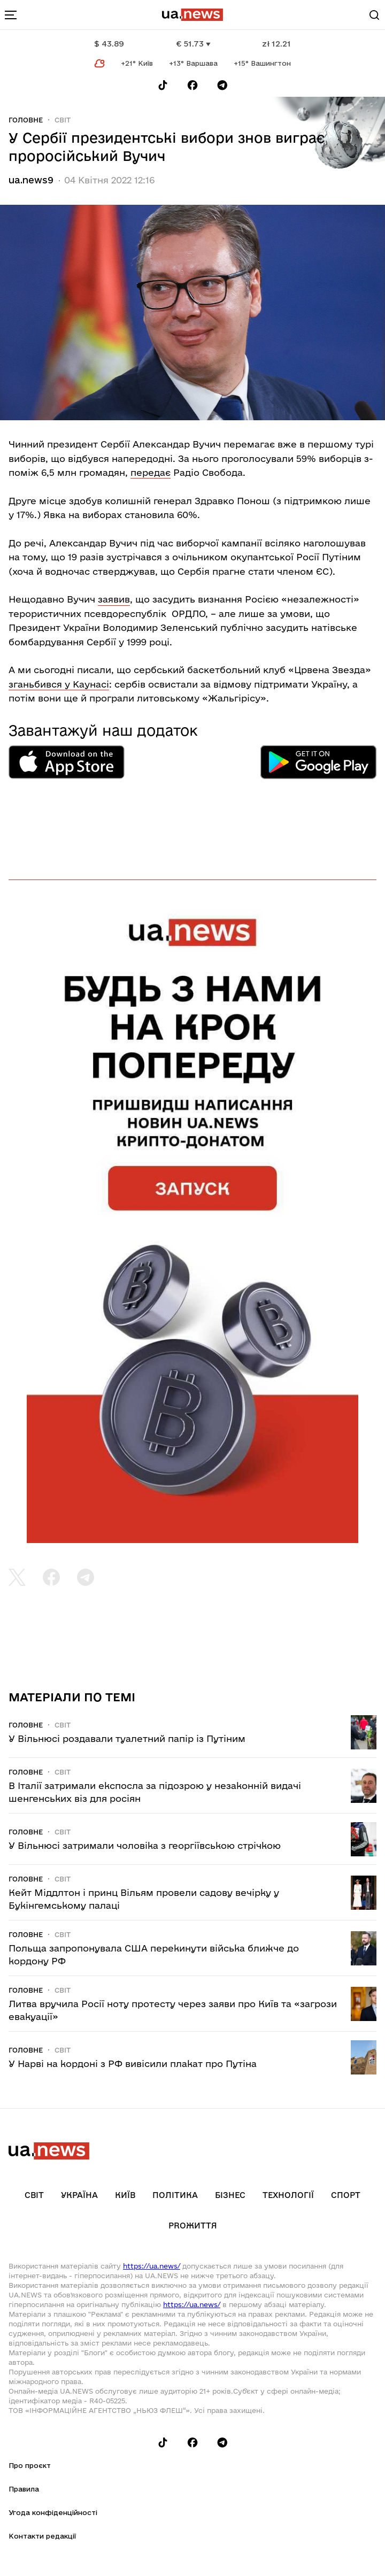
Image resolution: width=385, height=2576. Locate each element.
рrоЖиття (192, 2225)
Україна (79, 2195)
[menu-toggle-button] (10, 15)
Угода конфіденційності (53, 2512)
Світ (63, 120)
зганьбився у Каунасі (59, 684)
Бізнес (230, 2195)
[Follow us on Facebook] (192, 85)
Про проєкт (30, 2465)
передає (150, 472)
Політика (175, 2195)
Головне (26, 120)
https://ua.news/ (151, 2266)
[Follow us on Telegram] (222, 85)
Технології (288, 2195)
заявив (114, 599)
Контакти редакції (42, 2536)
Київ (125, 2195)
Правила (24, 2489)
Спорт (345, 2195)
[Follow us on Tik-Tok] (163, 85)
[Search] (374, 15)
